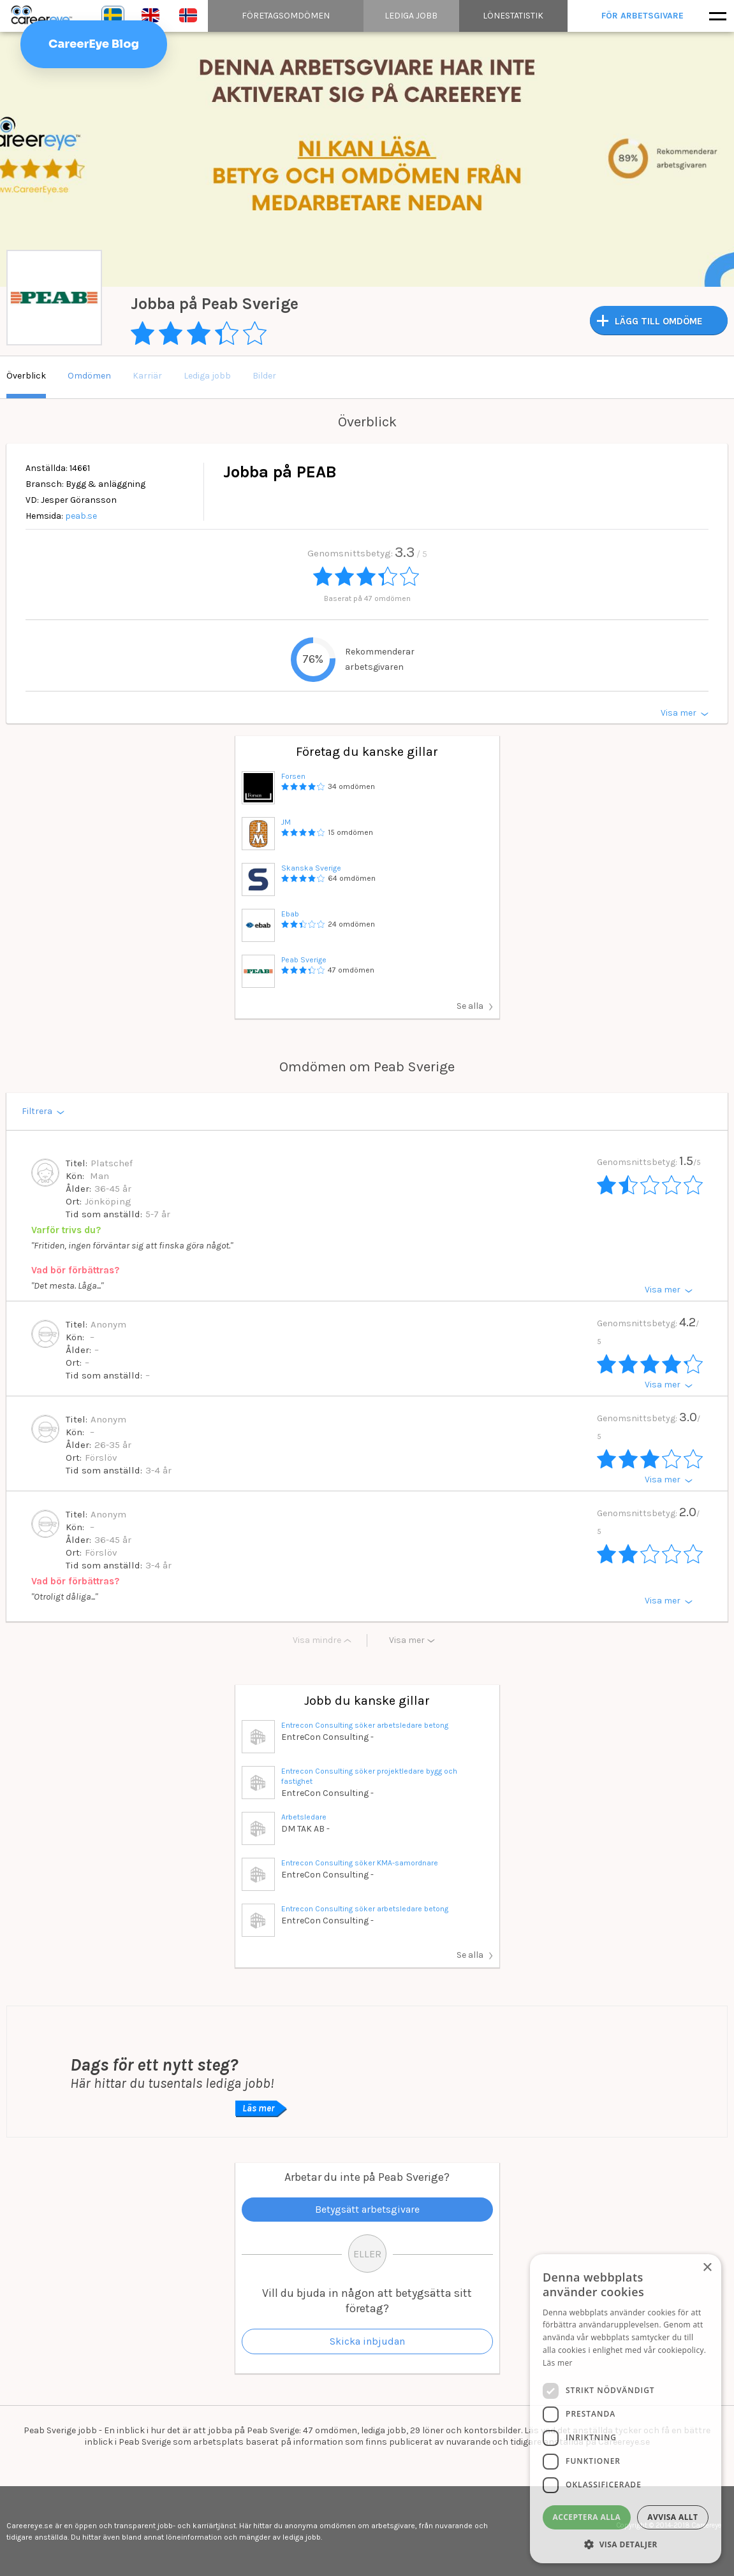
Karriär (147, 375)
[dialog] (625, 2408)
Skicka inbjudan (367, 2341)
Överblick (26, 375)
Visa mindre (317, 1640)
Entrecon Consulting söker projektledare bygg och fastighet (369, 1776)
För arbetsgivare (643, 16)
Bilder (264, 375)
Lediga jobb (207, 375)
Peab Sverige (304, 959)
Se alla (470, 1006)
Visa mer (407, 1640)
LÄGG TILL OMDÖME (659, 321)
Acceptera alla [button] (587, 2517)
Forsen (293, 776)
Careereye (44, 16)
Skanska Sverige (311, 868)
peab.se (81, 515)
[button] (625, 2544)
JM (286, 822)
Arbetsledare (304, 1817)
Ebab (290, 913)
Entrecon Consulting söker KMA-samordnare (359, 1862)
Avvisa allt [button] (672, 2517)
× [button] (707, 2268)
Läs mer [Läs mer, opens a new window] (558, 2362)
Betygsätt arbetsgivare (367, 2209)
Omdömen (89, 375)
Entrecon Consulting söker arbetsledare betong (364, 1725)
